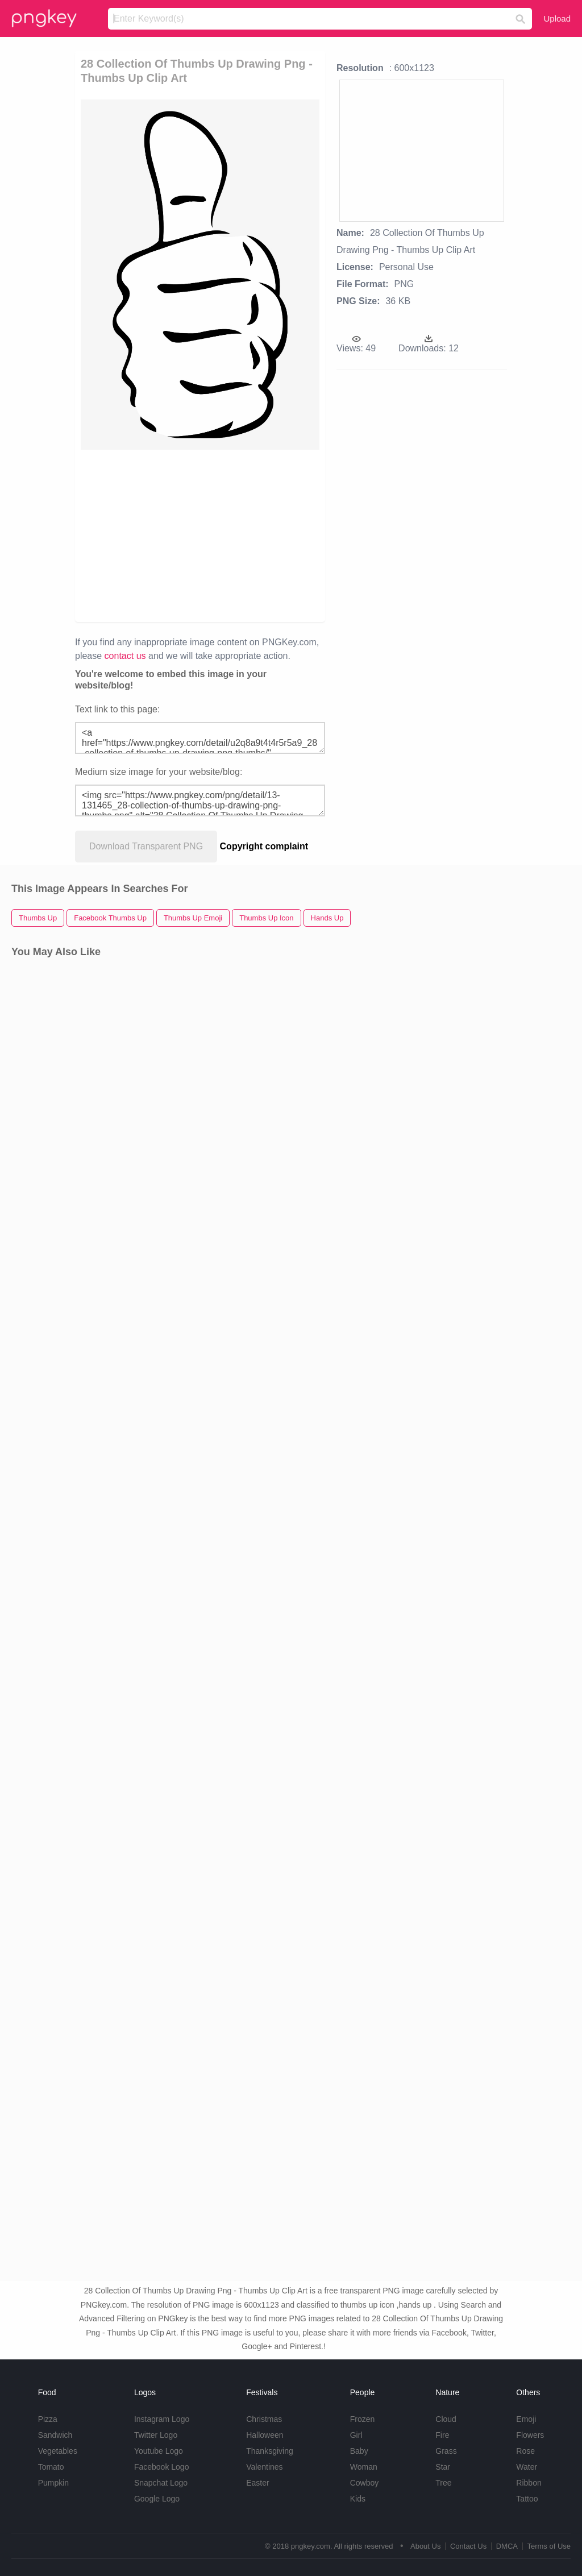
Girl (356, 2435)
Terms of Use (549, 2546)
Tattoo (527, 2498)
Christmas (264, 2419)
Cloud (445, 2419)
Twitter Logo (155, 2435)
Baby (359, 2450)
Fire (442, 2435)
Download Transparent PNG (146, 846)
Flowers (530, 2435)
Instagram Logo (161, 2419)
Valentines (264, 2466)
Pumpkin (53, 2482)
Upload (557, 18)
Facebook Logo (161, 2466)
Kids (357, 2498)
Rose (525, 2450)
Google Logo (157, 2498)
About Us (425, 2546)
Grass (445, 2450)
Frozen (362, 2419)
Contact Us (468, 2546)
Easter (257, 2482)
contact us (125, 656)
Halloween (264, 2435)
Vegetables (57, 2450)
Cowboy (364, 2482)
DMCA (507, 2546)
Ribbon (528, 2482)
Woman (363, 2466)
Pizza (47, 2419)
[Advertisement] (255, 535)
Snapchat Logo (161, 2482)
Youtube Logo (158, 2450)
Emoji (526, 2419)
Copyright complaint (264, 846)
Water (526, 2466)
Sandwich (55, 2435)
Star (442, 2466)
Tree (443, 2482)
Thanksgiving (269, 2450)
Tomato (51, 2466)
